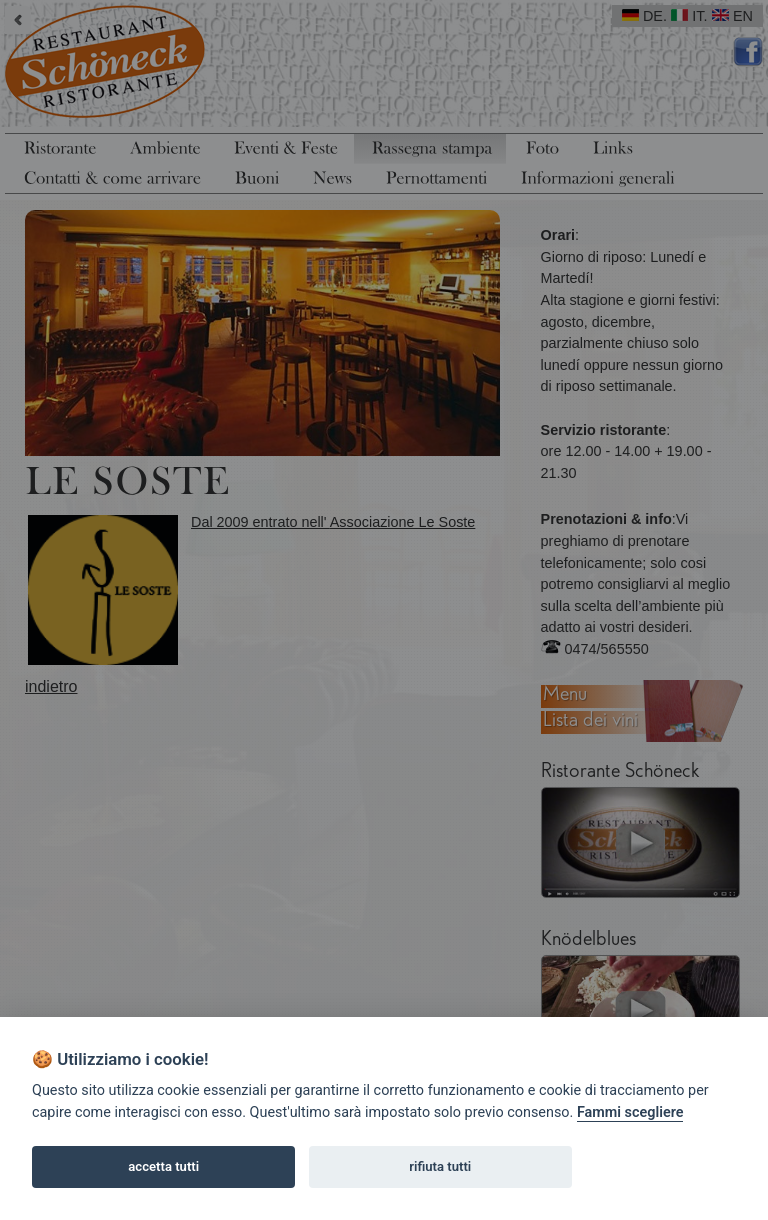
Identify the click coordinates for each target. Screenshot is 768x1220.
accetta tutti (163, 1166)
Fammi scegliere (630, 1112)
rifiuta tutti (440, 1166)
